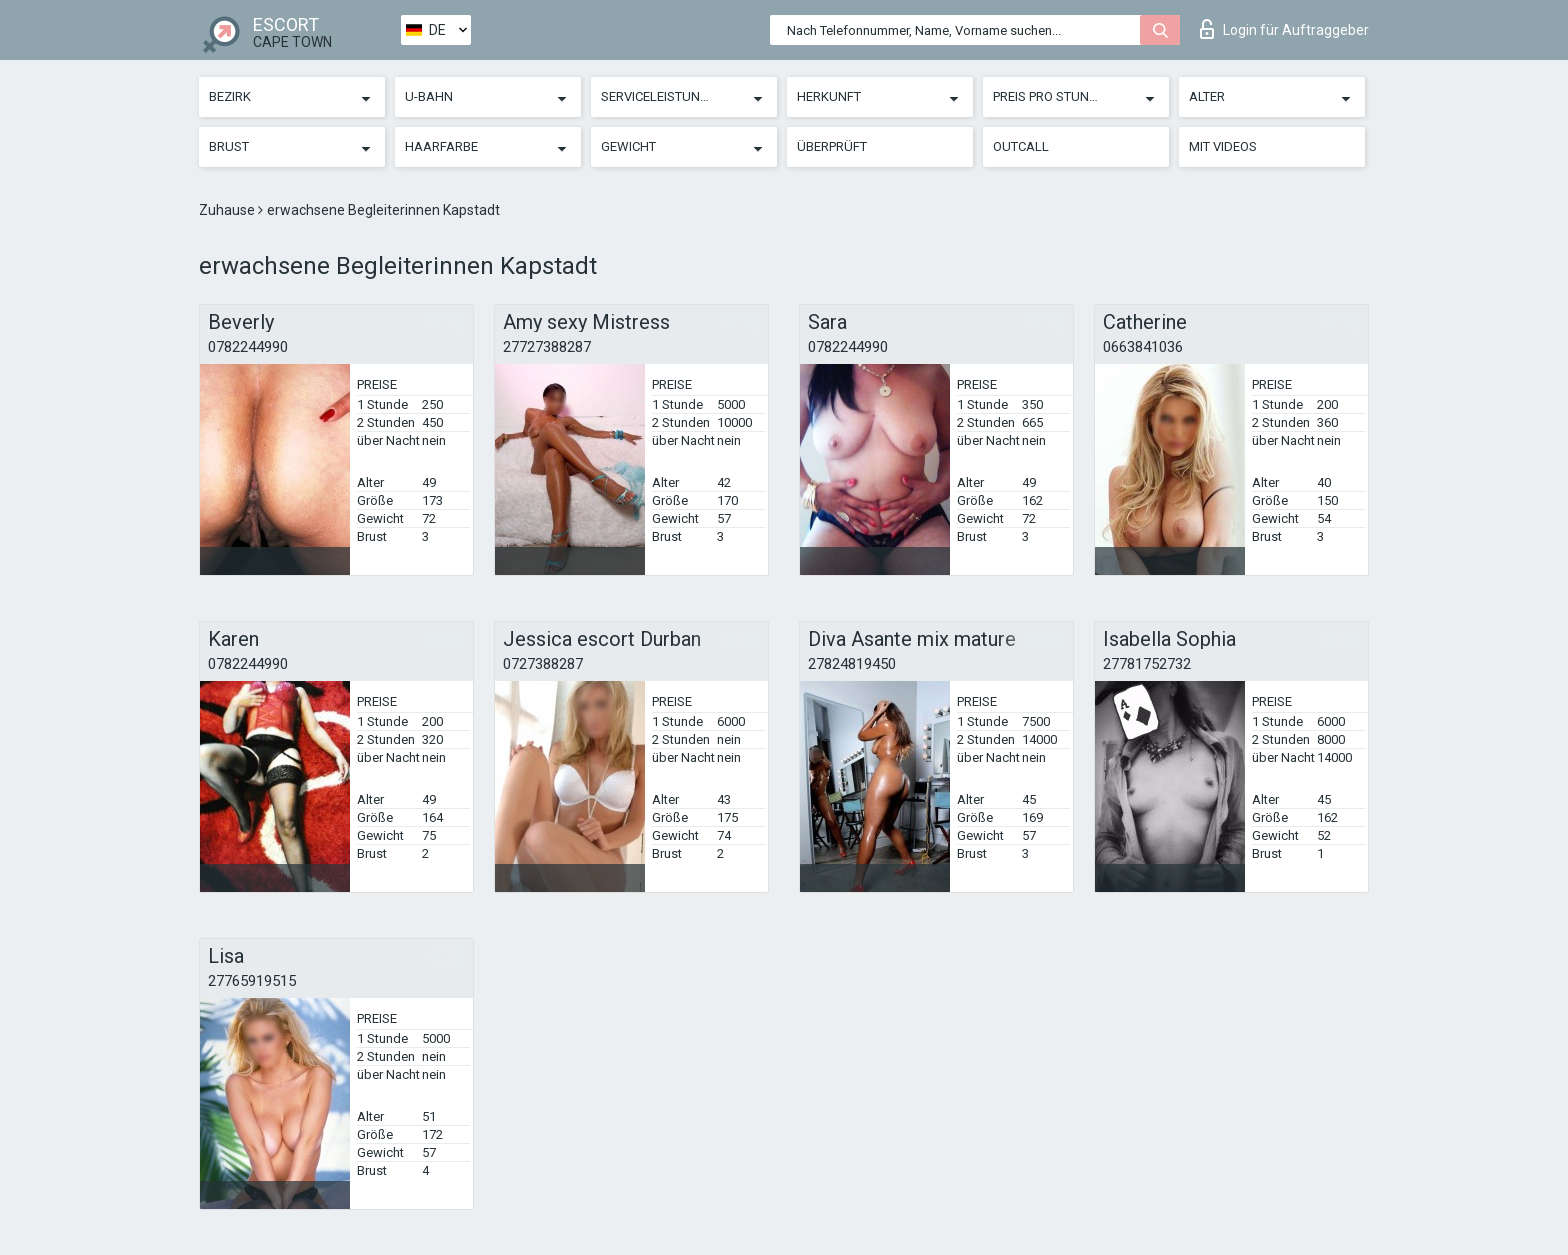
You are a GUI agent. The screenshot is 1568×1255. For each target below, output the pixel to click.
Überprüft (832, 146)
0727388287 (543, 664)
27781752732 (1147, 664)
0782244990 (248, 347)
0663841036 (1143, 347)
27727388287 (547, 347)
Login (1284, 29)
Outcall (1021, 146)
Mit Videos (1223, 146)
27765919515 (252, 981)
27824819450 (852, 664)
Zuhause (228, 210)
